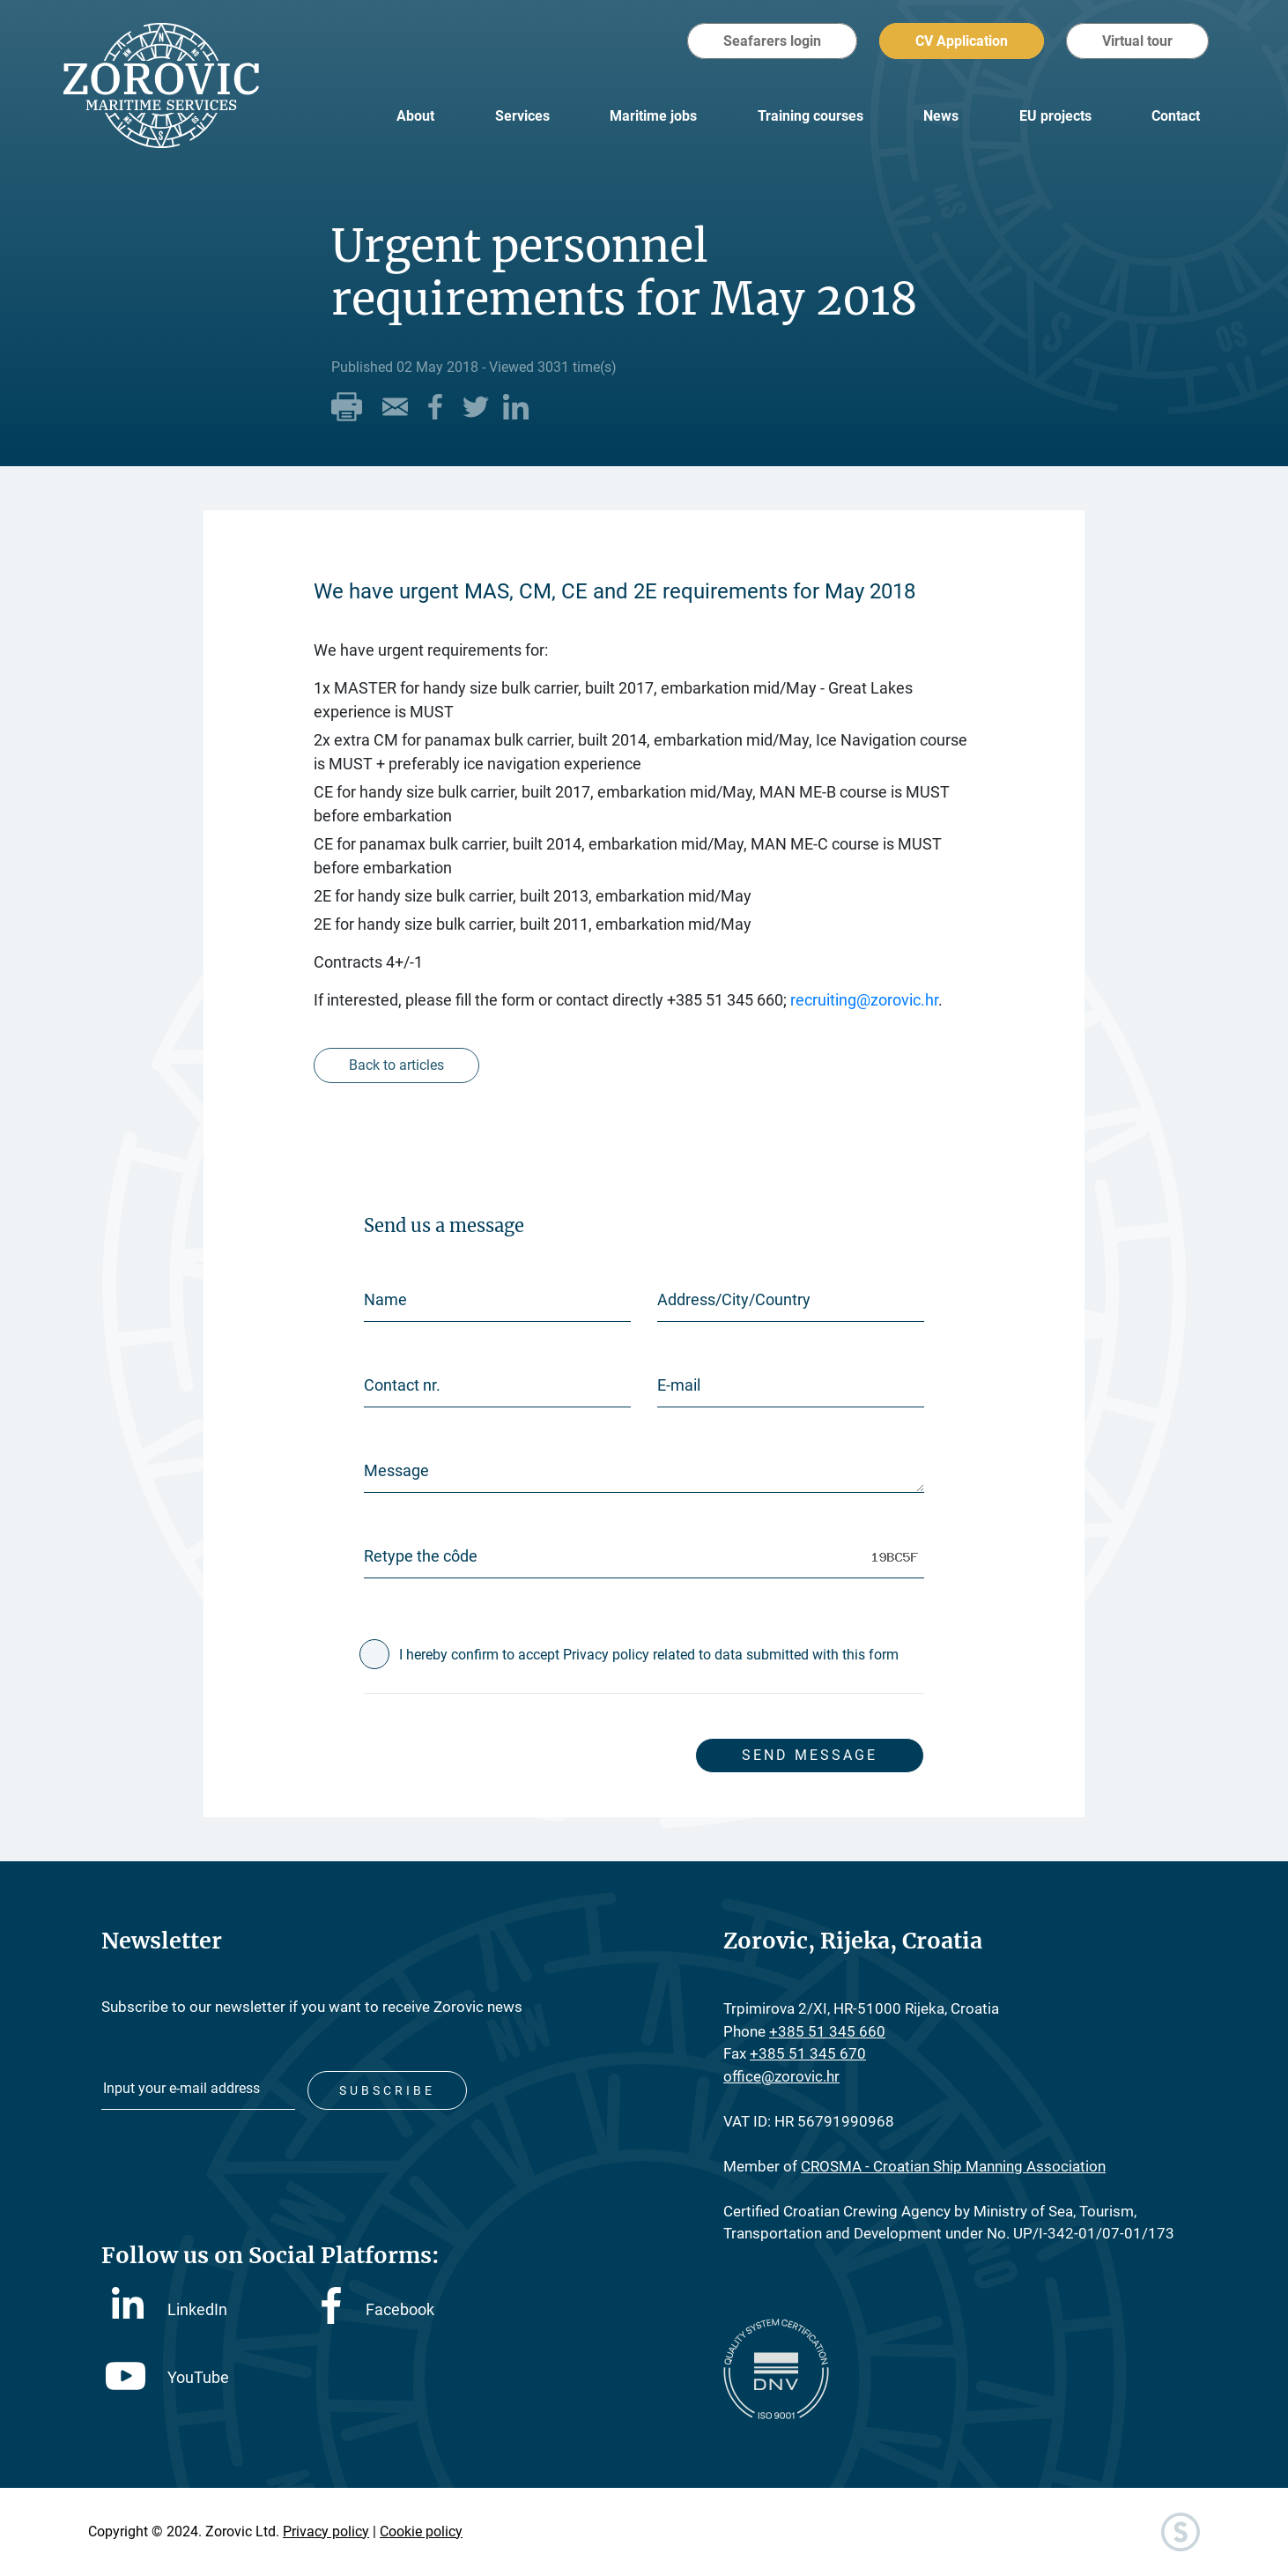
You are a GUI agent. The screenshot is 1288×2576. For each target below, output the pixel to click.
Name (385, 1299)
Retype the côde (420, 1556)
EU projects (1055, 116)
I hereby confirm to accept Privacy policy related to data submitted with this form (649, 1654)
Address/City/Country (734, 1299)
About (415, 116)
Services (522, 116)
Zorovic (172, 88)
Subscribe (388, 2088)
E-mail (678, 1385)
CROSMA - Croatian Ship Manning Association (953, 2166)
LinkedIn (169, 2305)
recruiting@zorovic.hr (864, 1000)
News (941, 116)
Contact (1175, 116)
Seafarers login (772, 41)
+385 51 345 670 (808, 2053)
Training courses (810, 116)
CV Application (961, 41)
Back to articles (397, 1065)
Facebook (378, 2307)
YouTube (167, 2375)
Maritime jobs (653, 116)
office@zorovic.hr (781, 2076)
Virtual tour (1137, 41)
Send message (807, 1755)
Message (396, 1470)
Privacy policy (326, 2531)
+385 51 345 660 (827, 2031)
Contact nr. (402, 1385)
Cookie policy (421, 2531)
